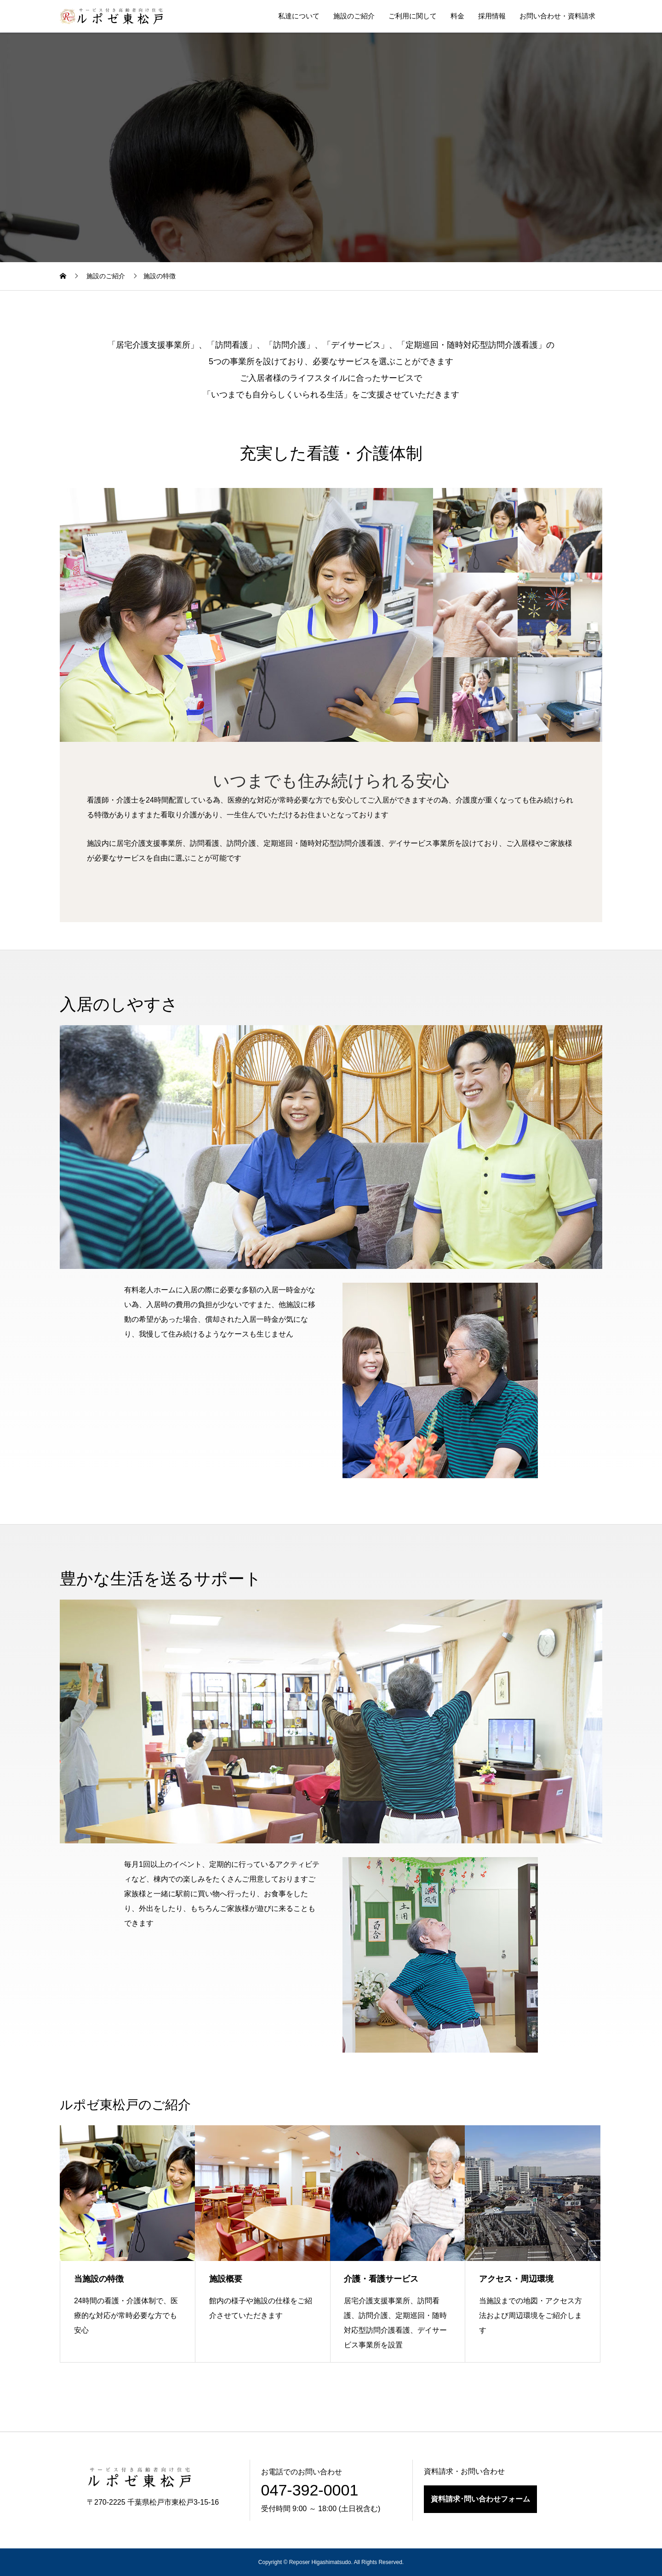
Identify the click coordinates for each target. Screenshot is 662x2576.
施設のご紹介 (354, 16)
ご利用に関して (412, 16)
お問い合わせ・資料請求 (557, 16)
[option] (246, 615)
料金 (457, 16)
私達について (299, 16)
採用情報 (492, 16)
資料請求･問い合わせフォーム (480, 2499)
